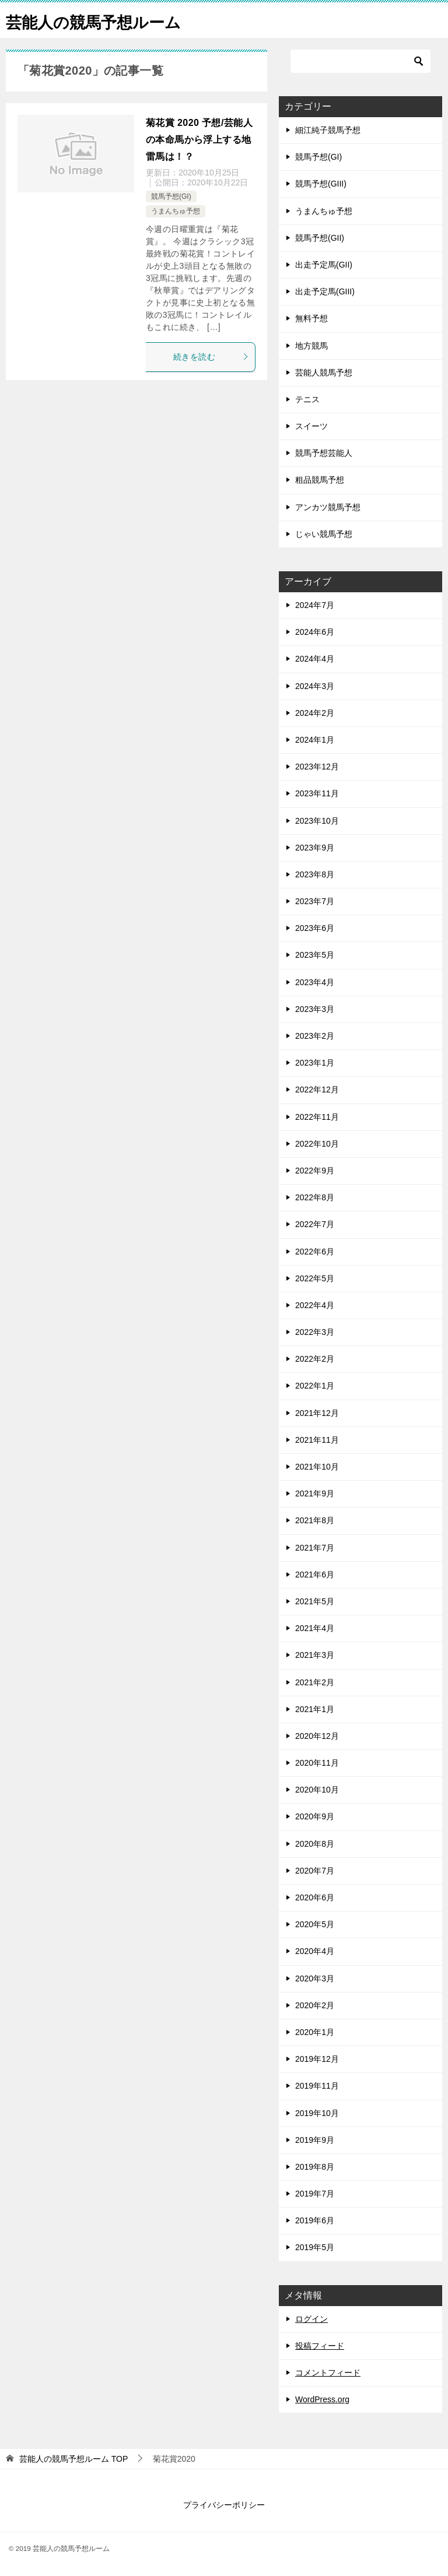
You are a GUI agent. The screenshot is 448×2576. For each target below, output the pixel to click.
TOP (73, 2458)
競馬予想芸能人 (323, 453)
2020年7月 (314, 1870)
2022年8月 (314, 1197)
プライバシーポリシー (224, 2505)
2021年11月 (317, 1440)
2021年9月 (314, 1493)
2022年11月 (317, 1117)
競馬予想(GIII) (320, 183)
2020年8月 (314, 1843)
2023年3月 (314, 1009)
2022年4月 (314, 1305)
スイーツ (311, 426)
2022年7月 (314, 1224)
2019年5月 (314, 2247)
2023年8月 (314, 874)
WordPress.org (322, 2399)
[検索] (360, 61)
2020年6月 (314, 1897)
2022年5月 (314, 1278)
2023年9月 (314, 847)
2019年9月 (314, 2140)
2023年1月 (314, 1062)
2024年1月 (314, 739)
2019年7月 (314, 2193)
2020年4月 (314, 1951)
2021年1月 (314, 1709)
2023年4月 (314, 982)
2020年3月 (314, 1978)
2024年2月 (314, 713)
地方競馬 (311, 345)
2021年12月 (317, 1413)
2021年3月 (314, 1655)
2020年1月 (314, 2032)
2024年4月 (314, 658)
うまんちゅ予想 (175, 211)
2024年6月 (314, 632)
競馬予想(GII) (319, 238)
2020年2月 (314, 2005)
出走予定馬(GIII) (325, 291)
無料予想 (311, 318)
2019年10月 (317, 2113)
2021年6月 (314, 1574)
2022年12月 (317, 1089)
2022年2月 (314, 1358)
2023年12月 (317, 766)
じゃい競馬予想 (323, 534)
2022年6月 (314, 1251)
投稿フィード (319, 2345)
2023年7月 (314, 901)
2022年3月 (314, 1332)
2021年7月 (314, 1547)
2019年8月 (314, 2166)
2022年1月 (314, 1385)
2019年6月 (314, 2220)
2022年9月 (314, 1170)
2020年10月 (317, 1789)
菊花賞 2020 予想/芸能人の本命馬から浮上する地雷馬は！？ (199, 139)
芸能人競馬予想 (323, 372)
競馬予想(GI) (171, 196)
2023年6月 (314, 928)
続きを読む (211, 356)
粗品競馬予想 (319, 479)
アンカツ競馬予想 (327, 507)
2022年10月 (317, 1143)
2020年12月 (317, 1736)
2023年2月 (314, 1036)
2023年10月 (317, 820)
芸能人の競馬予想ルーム (103, 20)
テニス (307, 399)
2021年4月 (314, 1628)
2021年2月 (314, 1682)
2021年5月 (314, 1601)
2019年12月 (317, 2059)
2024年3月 (314, 686)
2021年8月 (314, 1520)
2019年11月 (317, 2085)
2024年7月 (314, 605)
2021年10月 (317, 1466)
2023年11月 (317, 793)
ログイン (311, 2319)
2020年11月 (317, 1762)
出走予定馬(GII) (323, 264)
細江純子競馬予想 (327, 130)
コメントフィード (327, 2372)
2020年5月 (314, 1924)
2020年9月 (314, 1816)
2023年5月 (314, 955)
